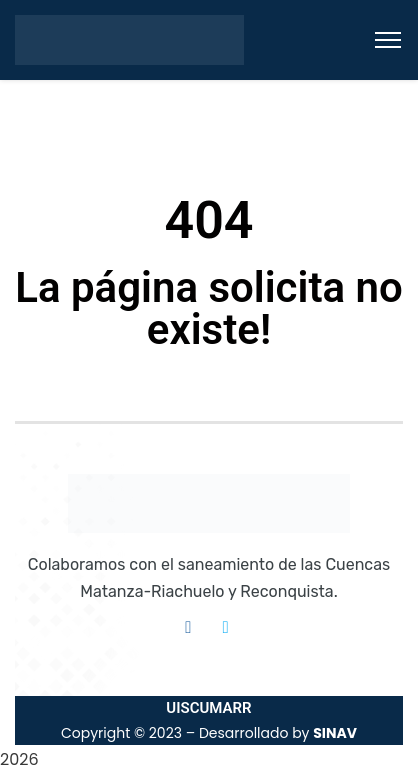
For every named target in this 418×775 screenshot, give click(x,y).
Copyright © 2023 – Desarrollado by (209, 733)
